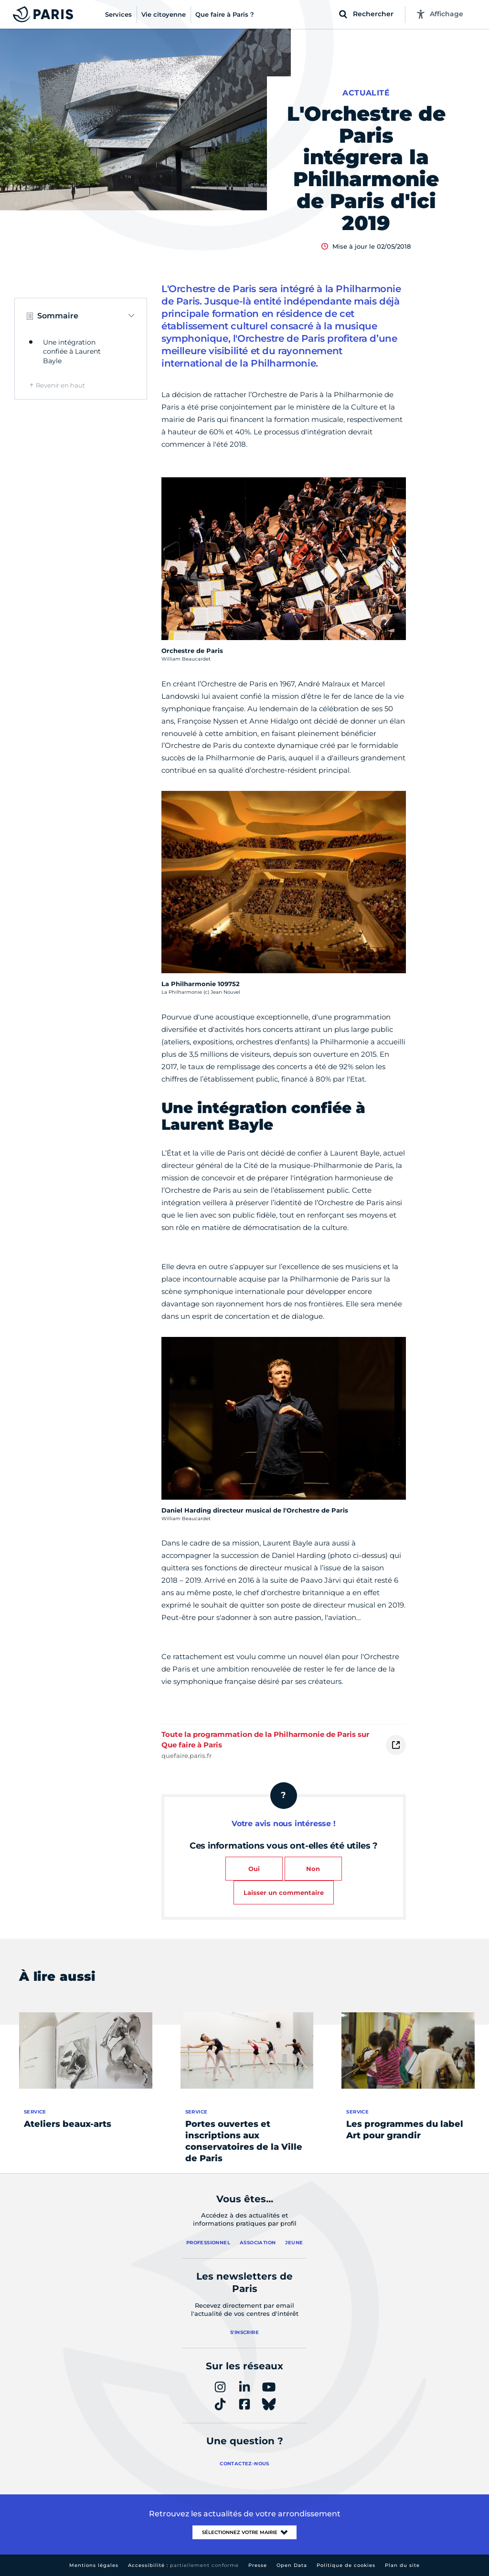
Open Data (291, 2565)
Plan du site (402, 2565)
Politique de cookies (346, 2565)
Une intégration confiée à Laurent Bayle (72, 351)
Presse (257, 2565)
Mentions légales (93, 2565)
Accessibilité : (183, 2565)
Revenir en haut (60, 385)
